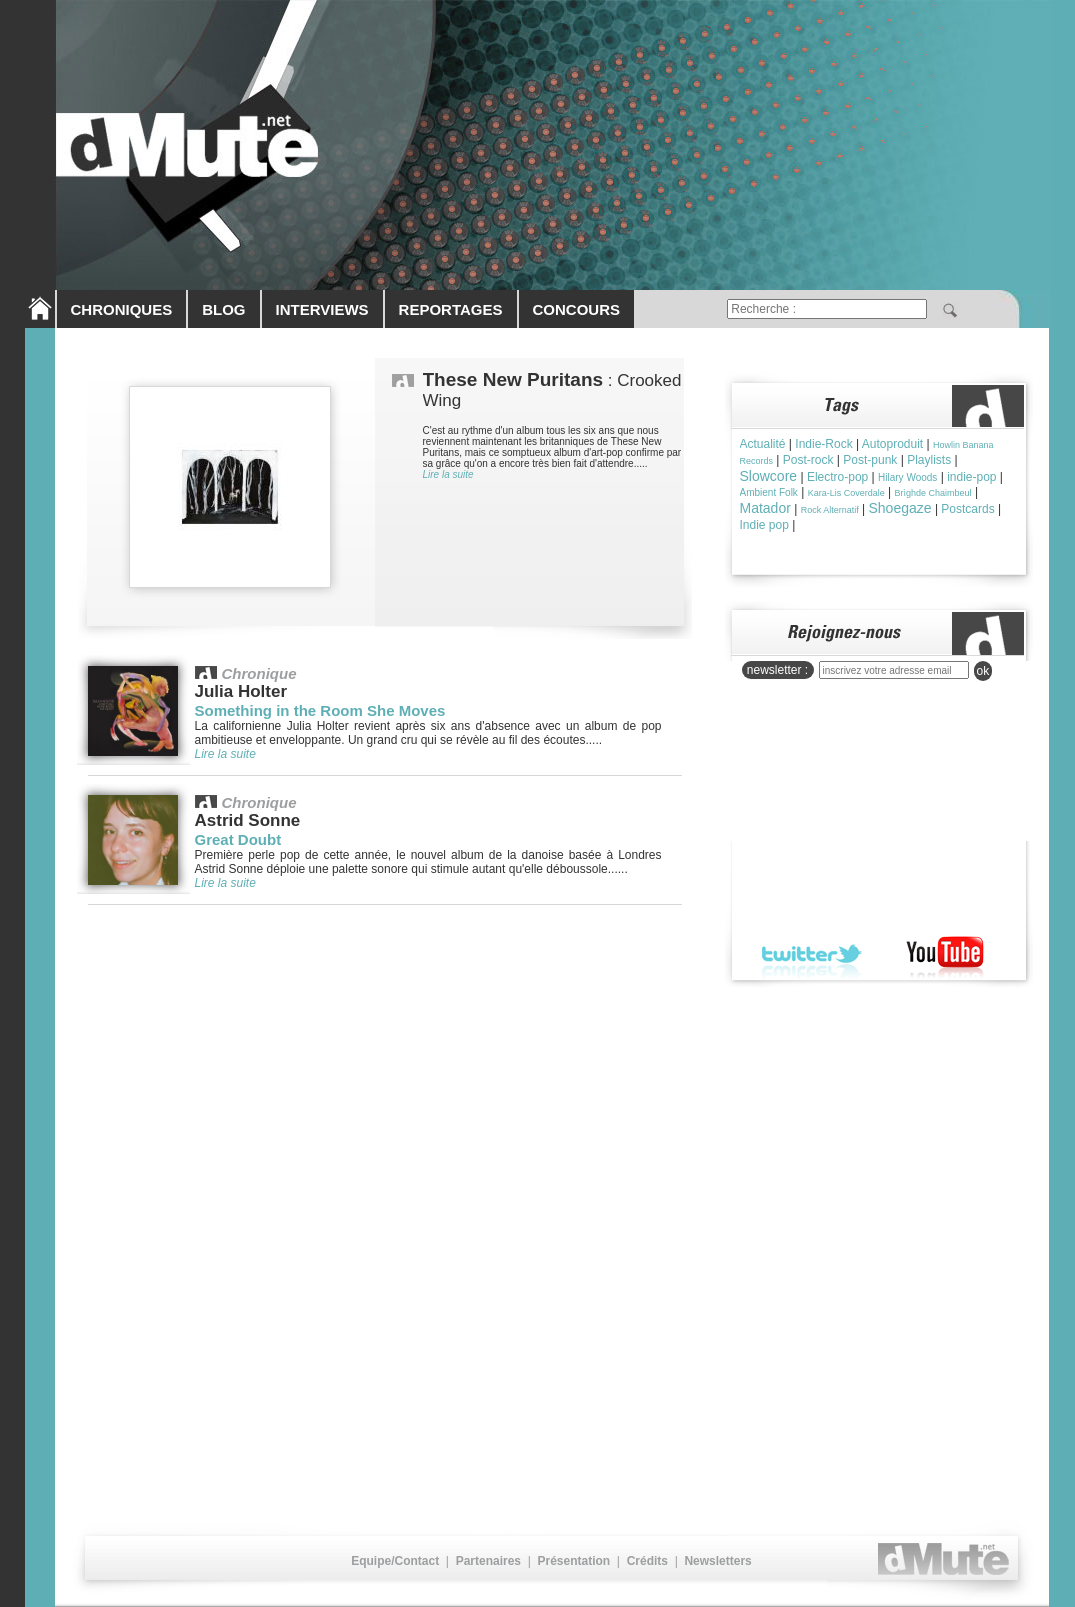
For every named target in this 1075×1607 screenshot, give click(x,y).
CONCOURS (577, 309)
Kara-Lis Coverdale (846, 493)
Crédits (647, 1561)
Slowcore (769, 476)
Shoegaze (899, 508)
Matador (765, 508)
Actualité (763, 444)
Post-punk (870, 460)
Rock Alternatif (830, 510)
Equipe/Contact (395, 1561)
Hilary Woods (907, 477)
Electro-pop (837, 477)
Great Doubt (238, 839)
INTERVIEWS (322, 309)
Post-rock (808, 460)
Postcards (967, 509)
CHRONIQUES (122, 309)
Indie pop (764, 525)
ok (983, 671)
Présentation (573, 1561)
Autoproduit (892, 444)
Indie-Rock (823, 444)
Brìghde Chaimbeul (933, 493)
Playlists (929, 460)
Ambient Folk (769, 492)
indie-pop (971, 477)
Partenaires (488, 1561)
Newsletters (717, 1561)
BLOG (223, 309)
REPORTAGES (451, 309)
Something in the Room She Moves (320, 710)
